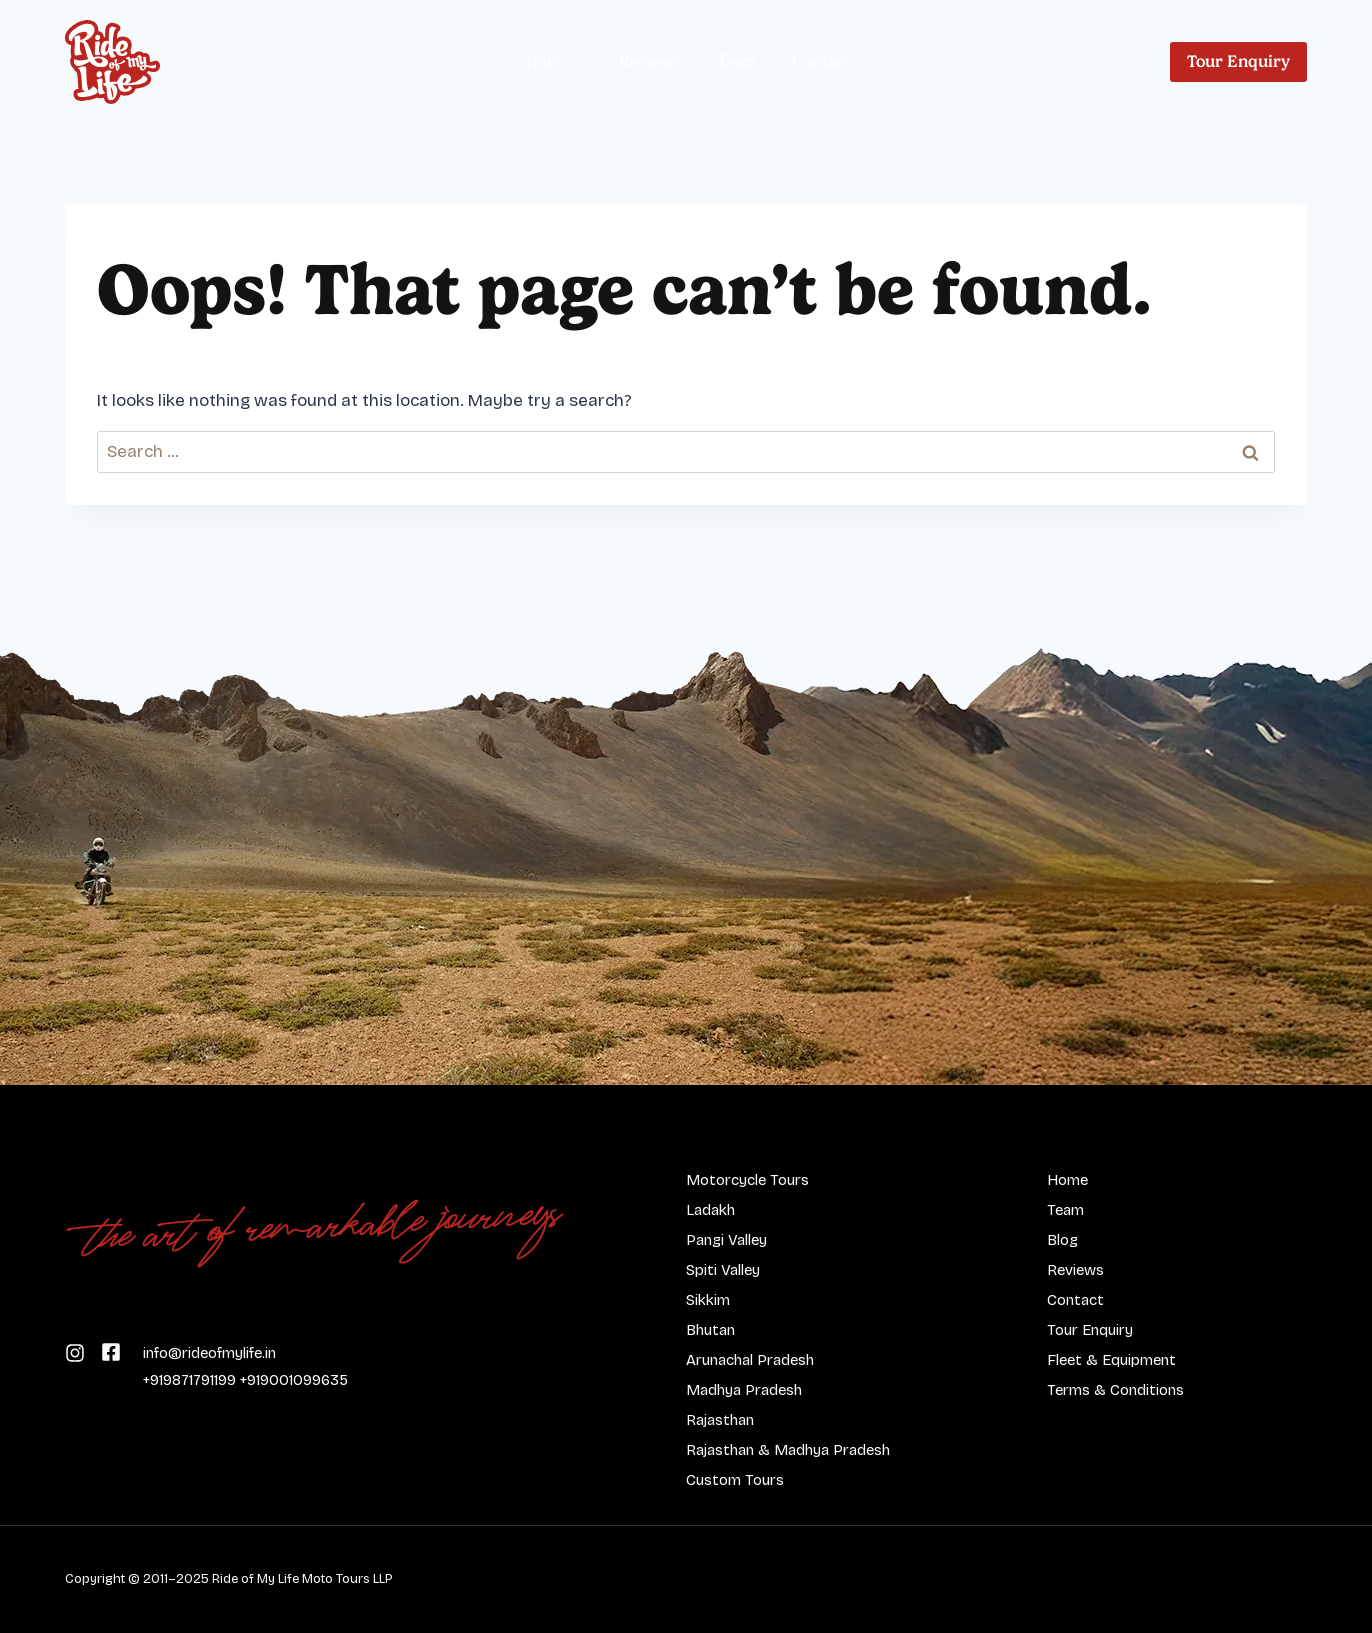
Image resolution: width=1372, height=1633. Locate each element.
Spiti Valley (723, 1270)
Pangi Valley (726, 1240)
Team (737, 62)
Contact (820, 62)
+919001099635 (294, 1380)
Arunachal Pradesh (750, 1360)
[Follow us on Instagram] (111, 1351)
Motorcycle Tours (747, 1180)
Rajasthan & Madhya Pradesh (788, 1450)
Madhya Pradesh (744, 1390)
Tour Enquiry (1238, 61)
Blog (1062, 1240)
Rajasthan (720, 1420)
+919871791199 (189, 1380)
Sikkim (708, 1300)
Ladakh (710, 1210)
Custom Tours (735, 1480)
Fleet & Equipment (1111, 1360)
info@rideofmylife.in (209, 1353)
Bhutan (710, 1330)
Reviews (650, 62)
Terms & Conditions (1115, 1390)
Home (1067, 1180)
